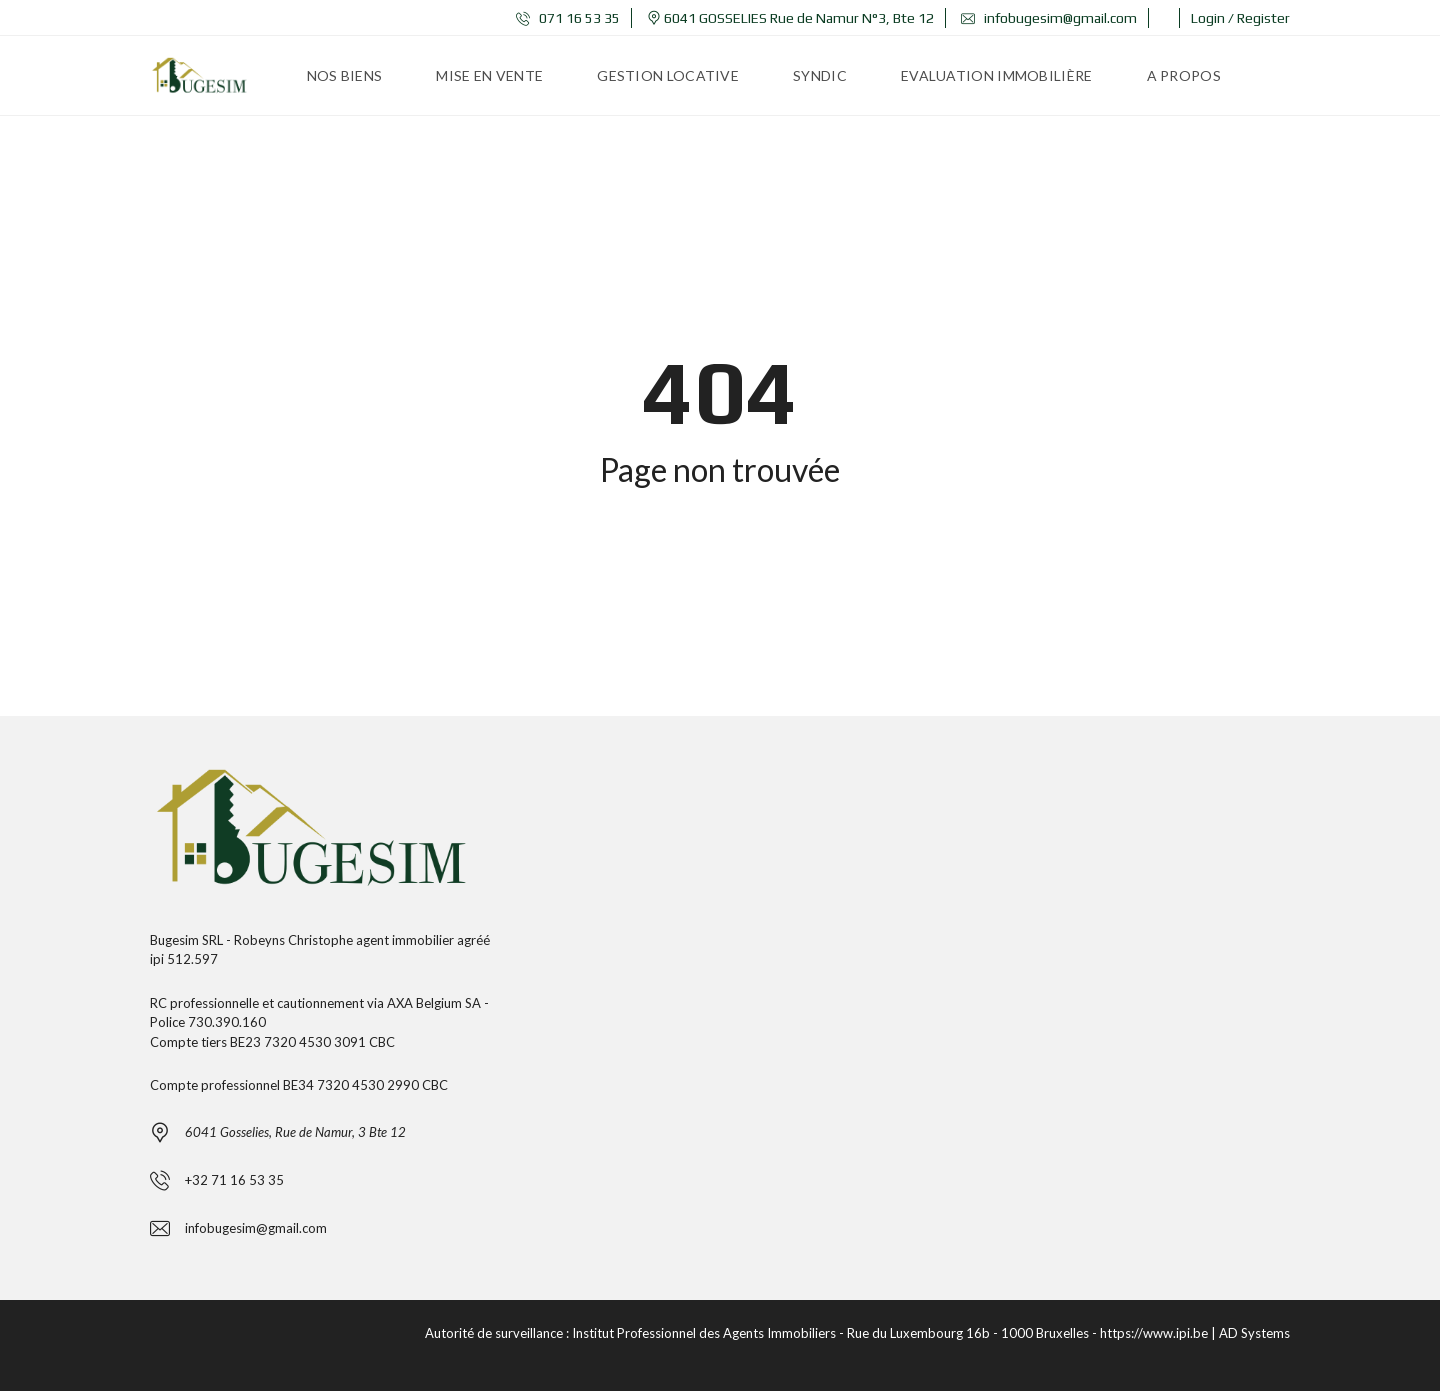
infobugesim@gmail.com (1049, 18)
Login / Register (1240, 18)
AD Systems (1254, 1333)
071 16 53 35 (568, 18)
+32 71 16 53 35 (234, 1180)
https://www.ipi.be (1154, 1333)
